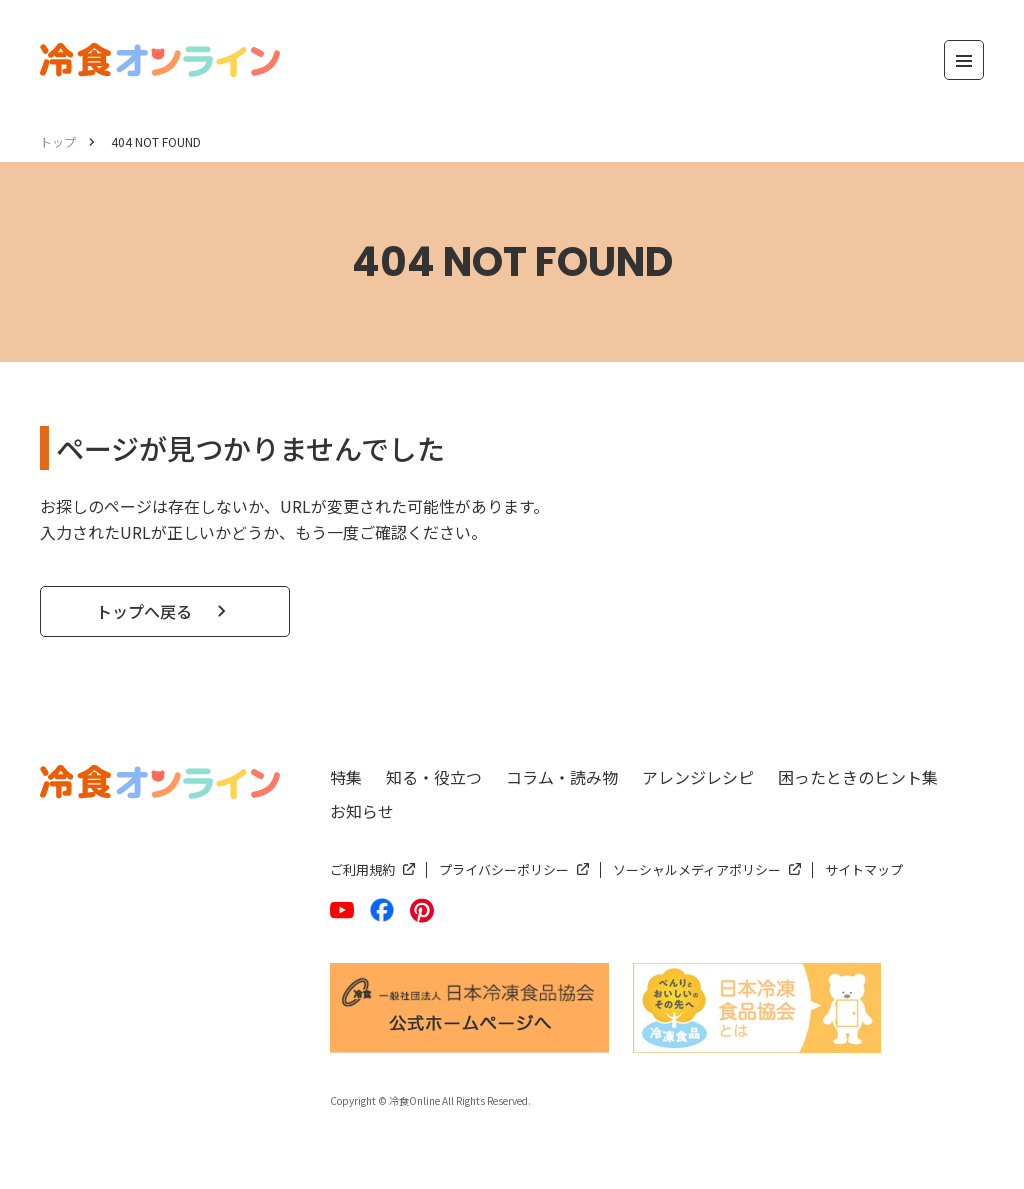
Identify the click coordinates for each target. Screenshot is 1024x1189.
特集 (346, 777)
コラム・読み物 (562, 777)
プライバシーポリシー (504, 869)
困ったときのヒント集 (858, 777)
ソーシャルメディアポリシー (697, 869)
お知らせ (362, 811)
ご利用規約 (362, 869)
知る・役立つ (434, 777)
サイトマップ (864, 869)
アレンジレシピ (698, 777)
